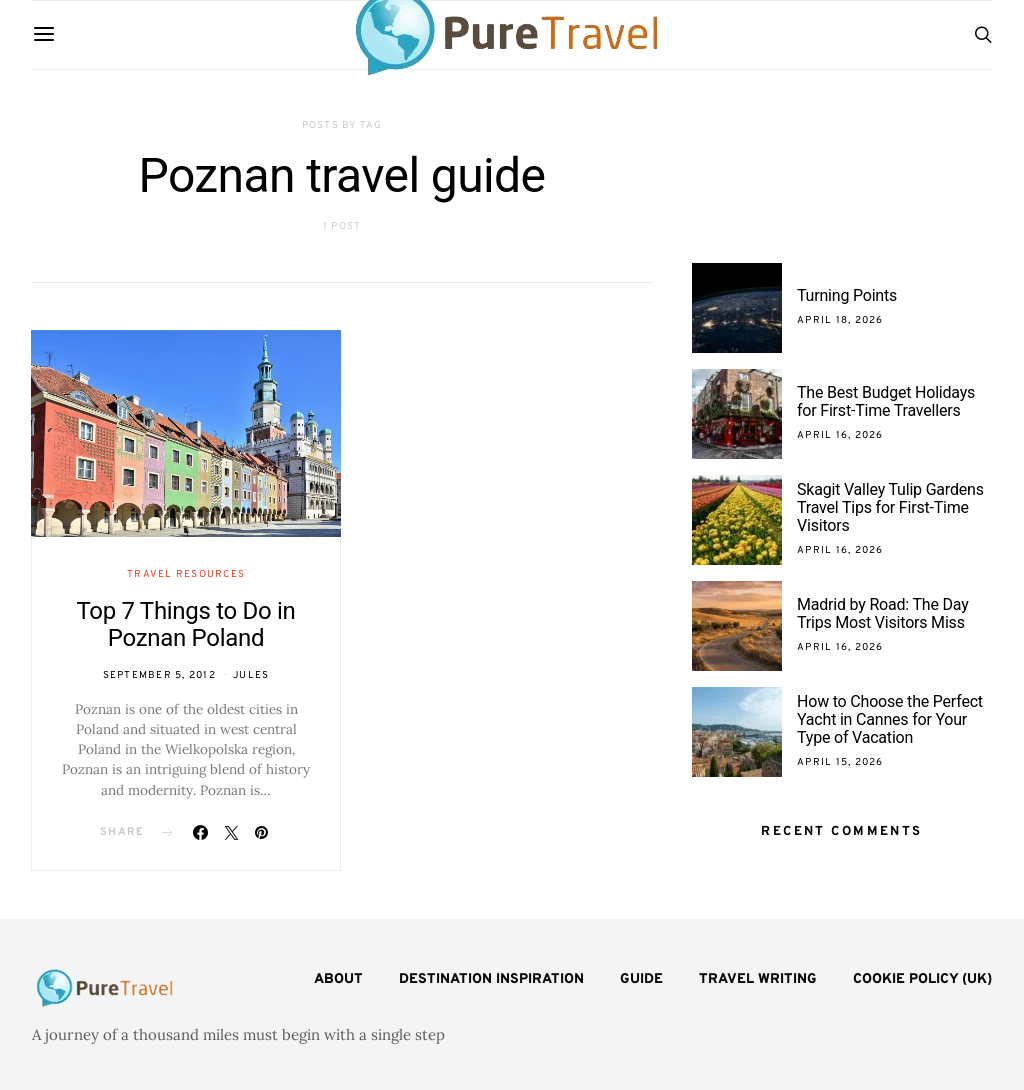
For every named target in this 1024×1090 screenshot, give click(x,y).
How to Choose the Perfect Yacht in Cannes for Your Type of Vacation (890, 719)
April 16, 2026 (840, 435)
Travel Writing (758, 979)
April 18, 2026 (840, 320)
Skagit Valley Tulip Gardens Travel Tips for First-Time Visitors (890, 507)
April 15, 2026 (840, 762)
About (338, 979)
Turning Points (847, 295)
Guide (641, 979)
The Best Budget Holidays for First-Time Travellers (886, 401)
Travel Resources (186, 574)
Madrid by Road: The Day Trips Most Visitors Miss (883, 613)
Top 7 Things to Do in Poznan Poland (185, 624)
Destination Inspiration (491, 979)
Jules (251, 675)
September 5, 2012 (159, 675)
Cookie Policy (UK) (922, 979)
